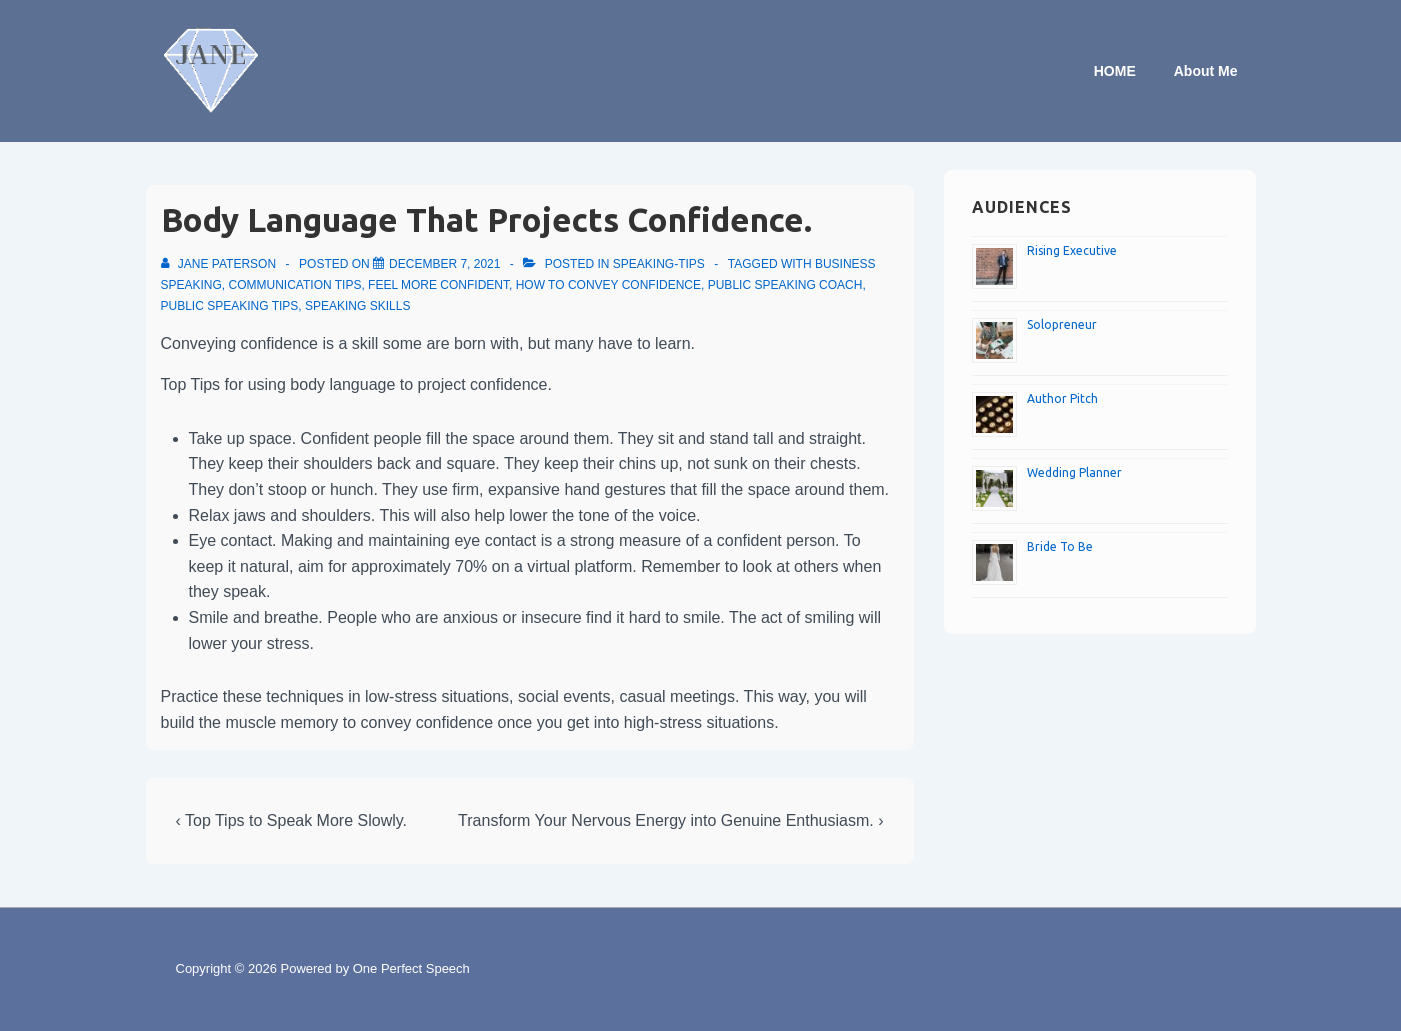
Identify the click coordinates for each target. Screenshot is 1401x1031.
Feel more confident (438, 285)
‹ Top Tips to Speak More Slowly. (292, 820)
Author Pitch (1062, 398)
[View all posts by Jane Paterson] (220, 264)
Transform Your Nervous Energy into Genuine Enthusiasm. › (670, 820)
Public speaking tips (230, 306)
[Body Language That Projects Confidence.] (444, 264)
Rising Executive (1072, 250)
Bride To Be (1060, 546)
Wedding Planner (1074, 472)
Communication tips (295, 285)
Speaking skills (357, 306)
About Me (1206, 71)
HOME (1115, 71)
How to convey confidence (608, 285)
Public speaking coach (785, 285)
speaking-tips (659, 264)
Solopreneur (1062, 324)
